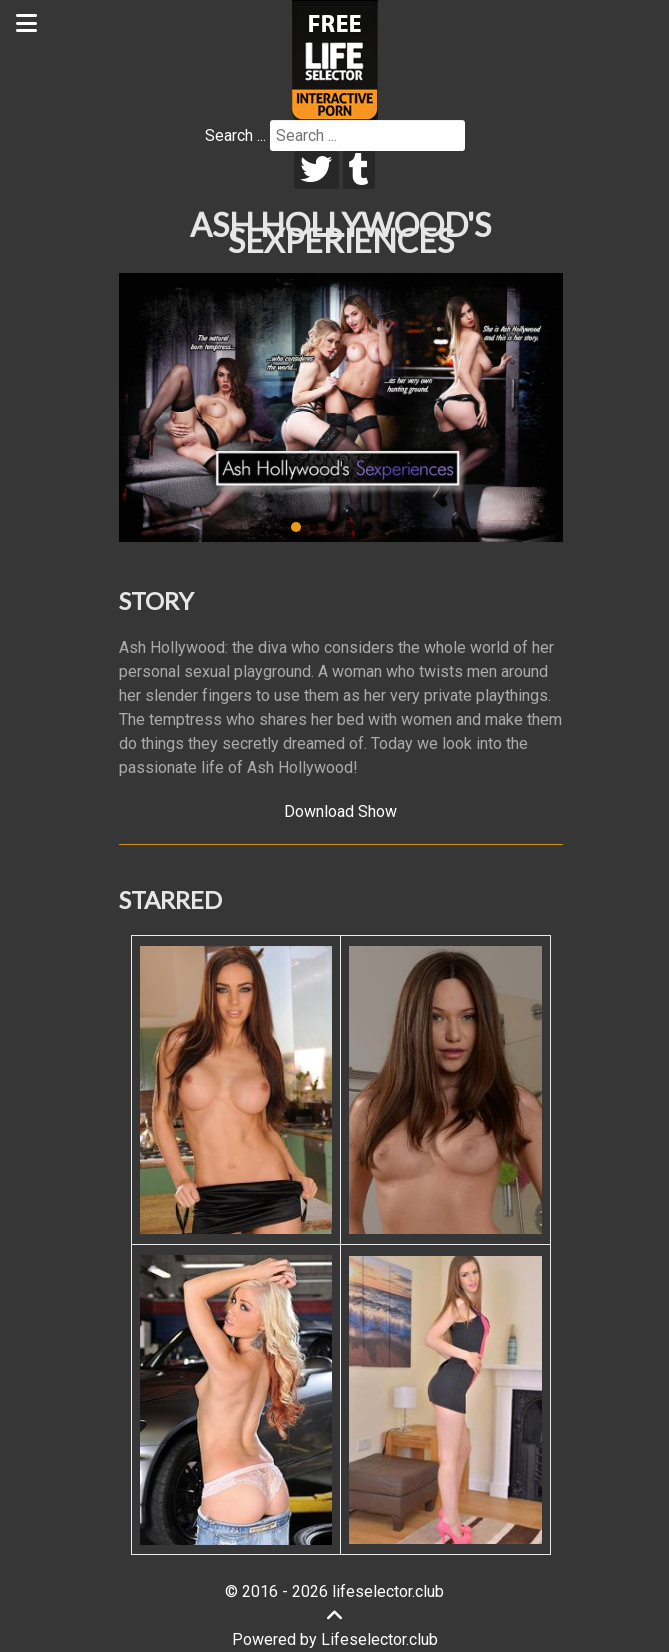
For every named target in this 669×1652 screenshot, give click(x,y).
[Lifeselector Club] (335, 58)
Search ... (235, 135)
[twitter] (316, 170)
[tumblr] (359, 170)
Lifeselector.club (379, 1639)
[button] (296, 527)
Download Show (340, 811)
